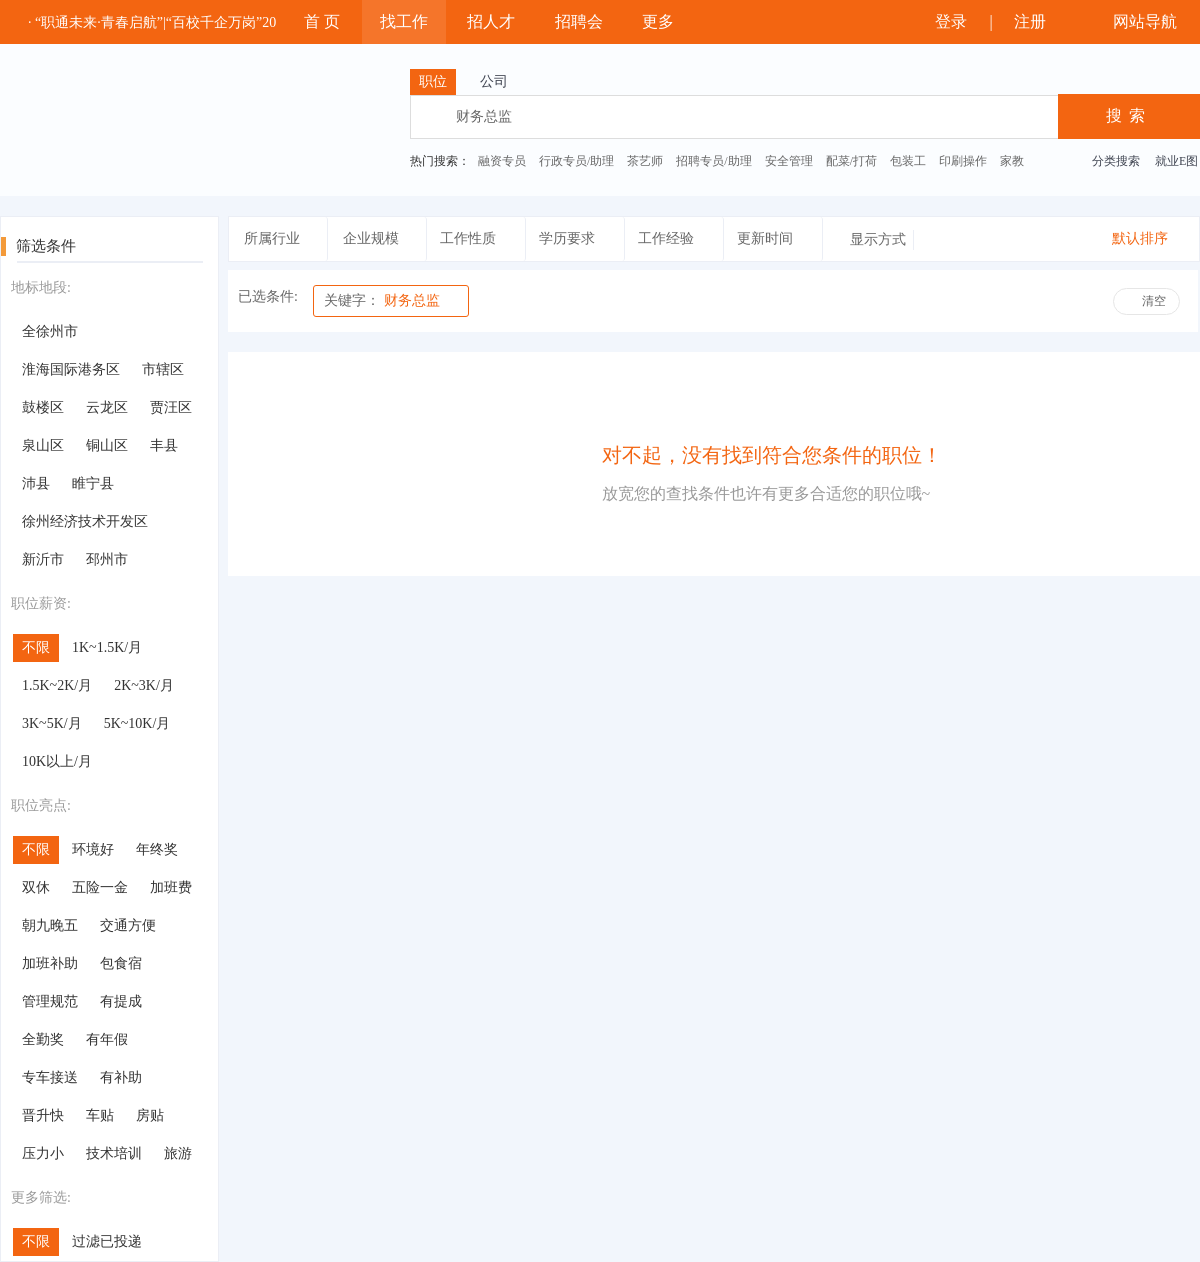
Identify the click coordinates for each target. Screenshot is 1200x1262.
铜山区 (107, 445)
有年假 (107, 1039)
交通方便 (128, 925)
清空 (1154, 301)
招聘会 (579, 21)
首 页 (322, 21)
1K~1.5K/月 (107, 647)
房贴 (150, 1115)
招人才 (491, 21)
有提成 (121, 1001)
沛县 (36, 483)
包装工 (908, 161)
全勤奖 (43, 1039)
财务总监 (382, 300)
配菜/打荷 (851, 161)
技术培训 (114, 1153)
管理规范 (50, 1001)
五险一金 (100, 887)
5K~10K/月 (137, 723)
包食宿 (121, 963)
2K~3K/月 (144, 685)
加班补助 (50, 963)
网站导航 (1142, 21)
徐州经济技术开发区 (85, 521)
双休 (36, 887)
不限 (36, 647)
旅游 (178, 1153)
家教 (1012, 161)
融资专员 (502, 161)
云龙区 (107, 407)
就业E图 (1176, 161)
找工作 (404, 21)
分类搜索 (1116, 161)
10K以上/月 (57, 761)
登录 (947, 21)
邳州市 (107, 559)
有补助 (121, 1077)
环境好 (93, 849)
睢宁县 (93, 483)
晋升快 (43, 1115)
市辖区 (163, 369)
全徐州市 (50, 331)
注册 (1039, 21)
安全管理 (789, 161)
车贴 (100, 1115)
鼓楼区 (43, 407)
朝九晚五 (50, 925)
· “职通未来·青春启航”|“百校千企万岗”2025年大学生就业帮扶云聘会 (236, 22)
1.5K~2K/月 (57, 685)
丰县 (164, 445)
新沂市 (43, 559)
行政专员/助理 (576, 161)
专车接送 (50, 1077)
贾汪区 (171, 407)
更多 (667, 21)
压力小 (43, 1153)
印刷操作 (963, 161)
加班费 (171, 887)
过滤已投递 (107, 1241)
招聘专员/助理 (713, 161)
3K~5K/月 (52, 723)
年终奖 (157, 849)
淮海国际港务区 (71, 369)
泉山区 (43, 445)
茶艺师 (645, 161)
